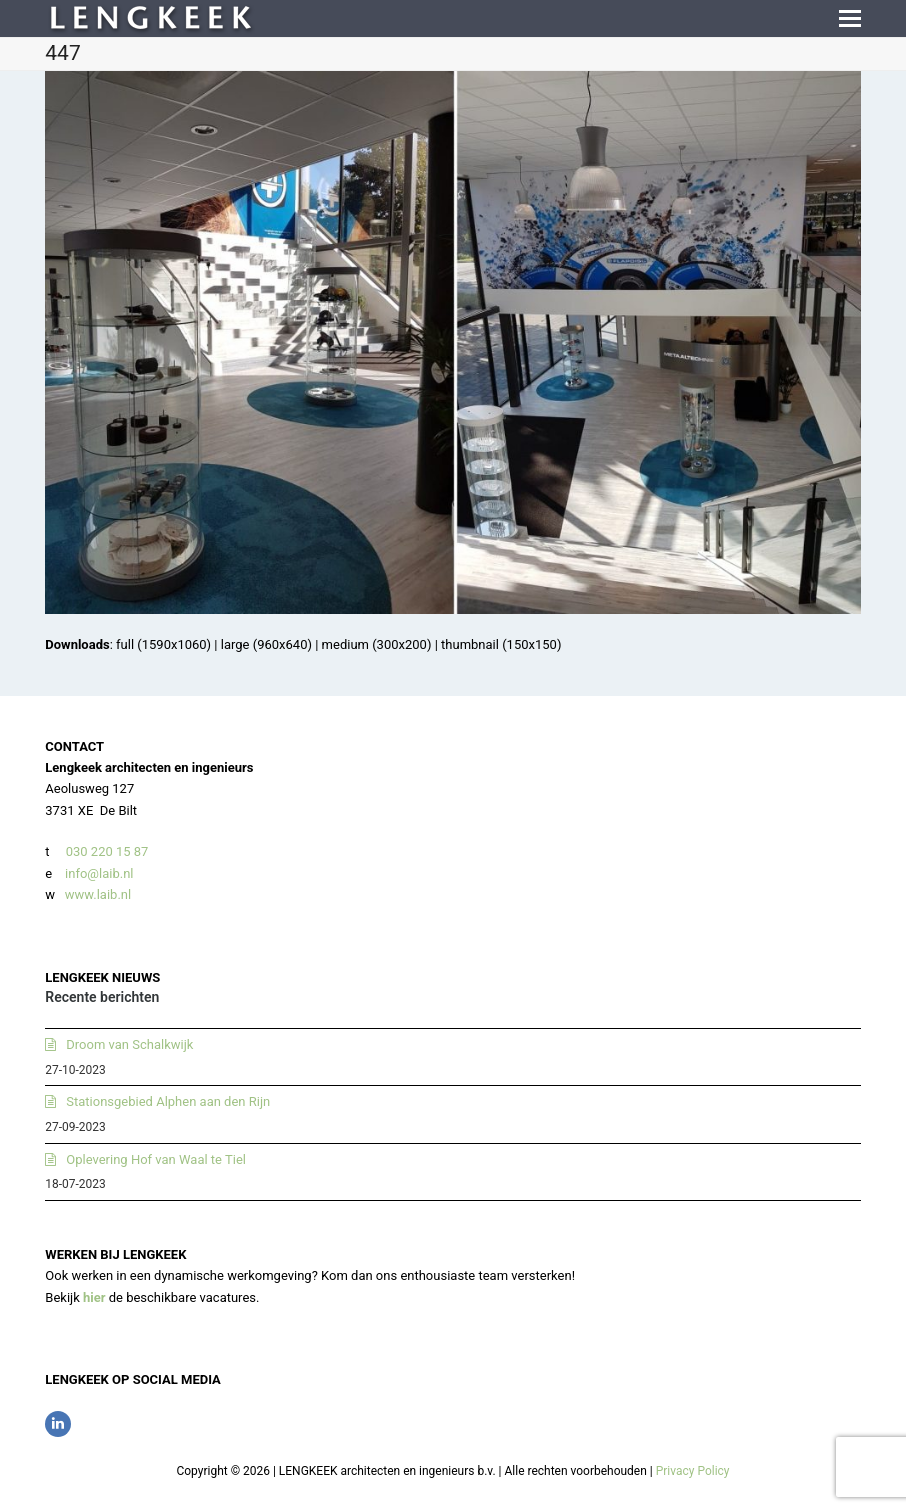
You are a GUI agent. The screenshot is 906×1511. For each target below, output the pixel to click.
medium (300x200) (377, 644)
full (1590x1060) (163, 644)
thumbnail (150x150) (501, 644)
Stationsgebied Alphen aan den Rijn (168, 1101)
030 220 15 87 (107, 851)
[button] (850, 19)
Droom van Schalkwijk (129, 1044)
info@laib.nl (99, 873)
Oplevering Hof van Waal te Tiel (156, 1159)
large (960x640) (266, 644)
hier (94, 1297)
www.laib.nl (97, 894)
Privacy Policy (693, 1471)
